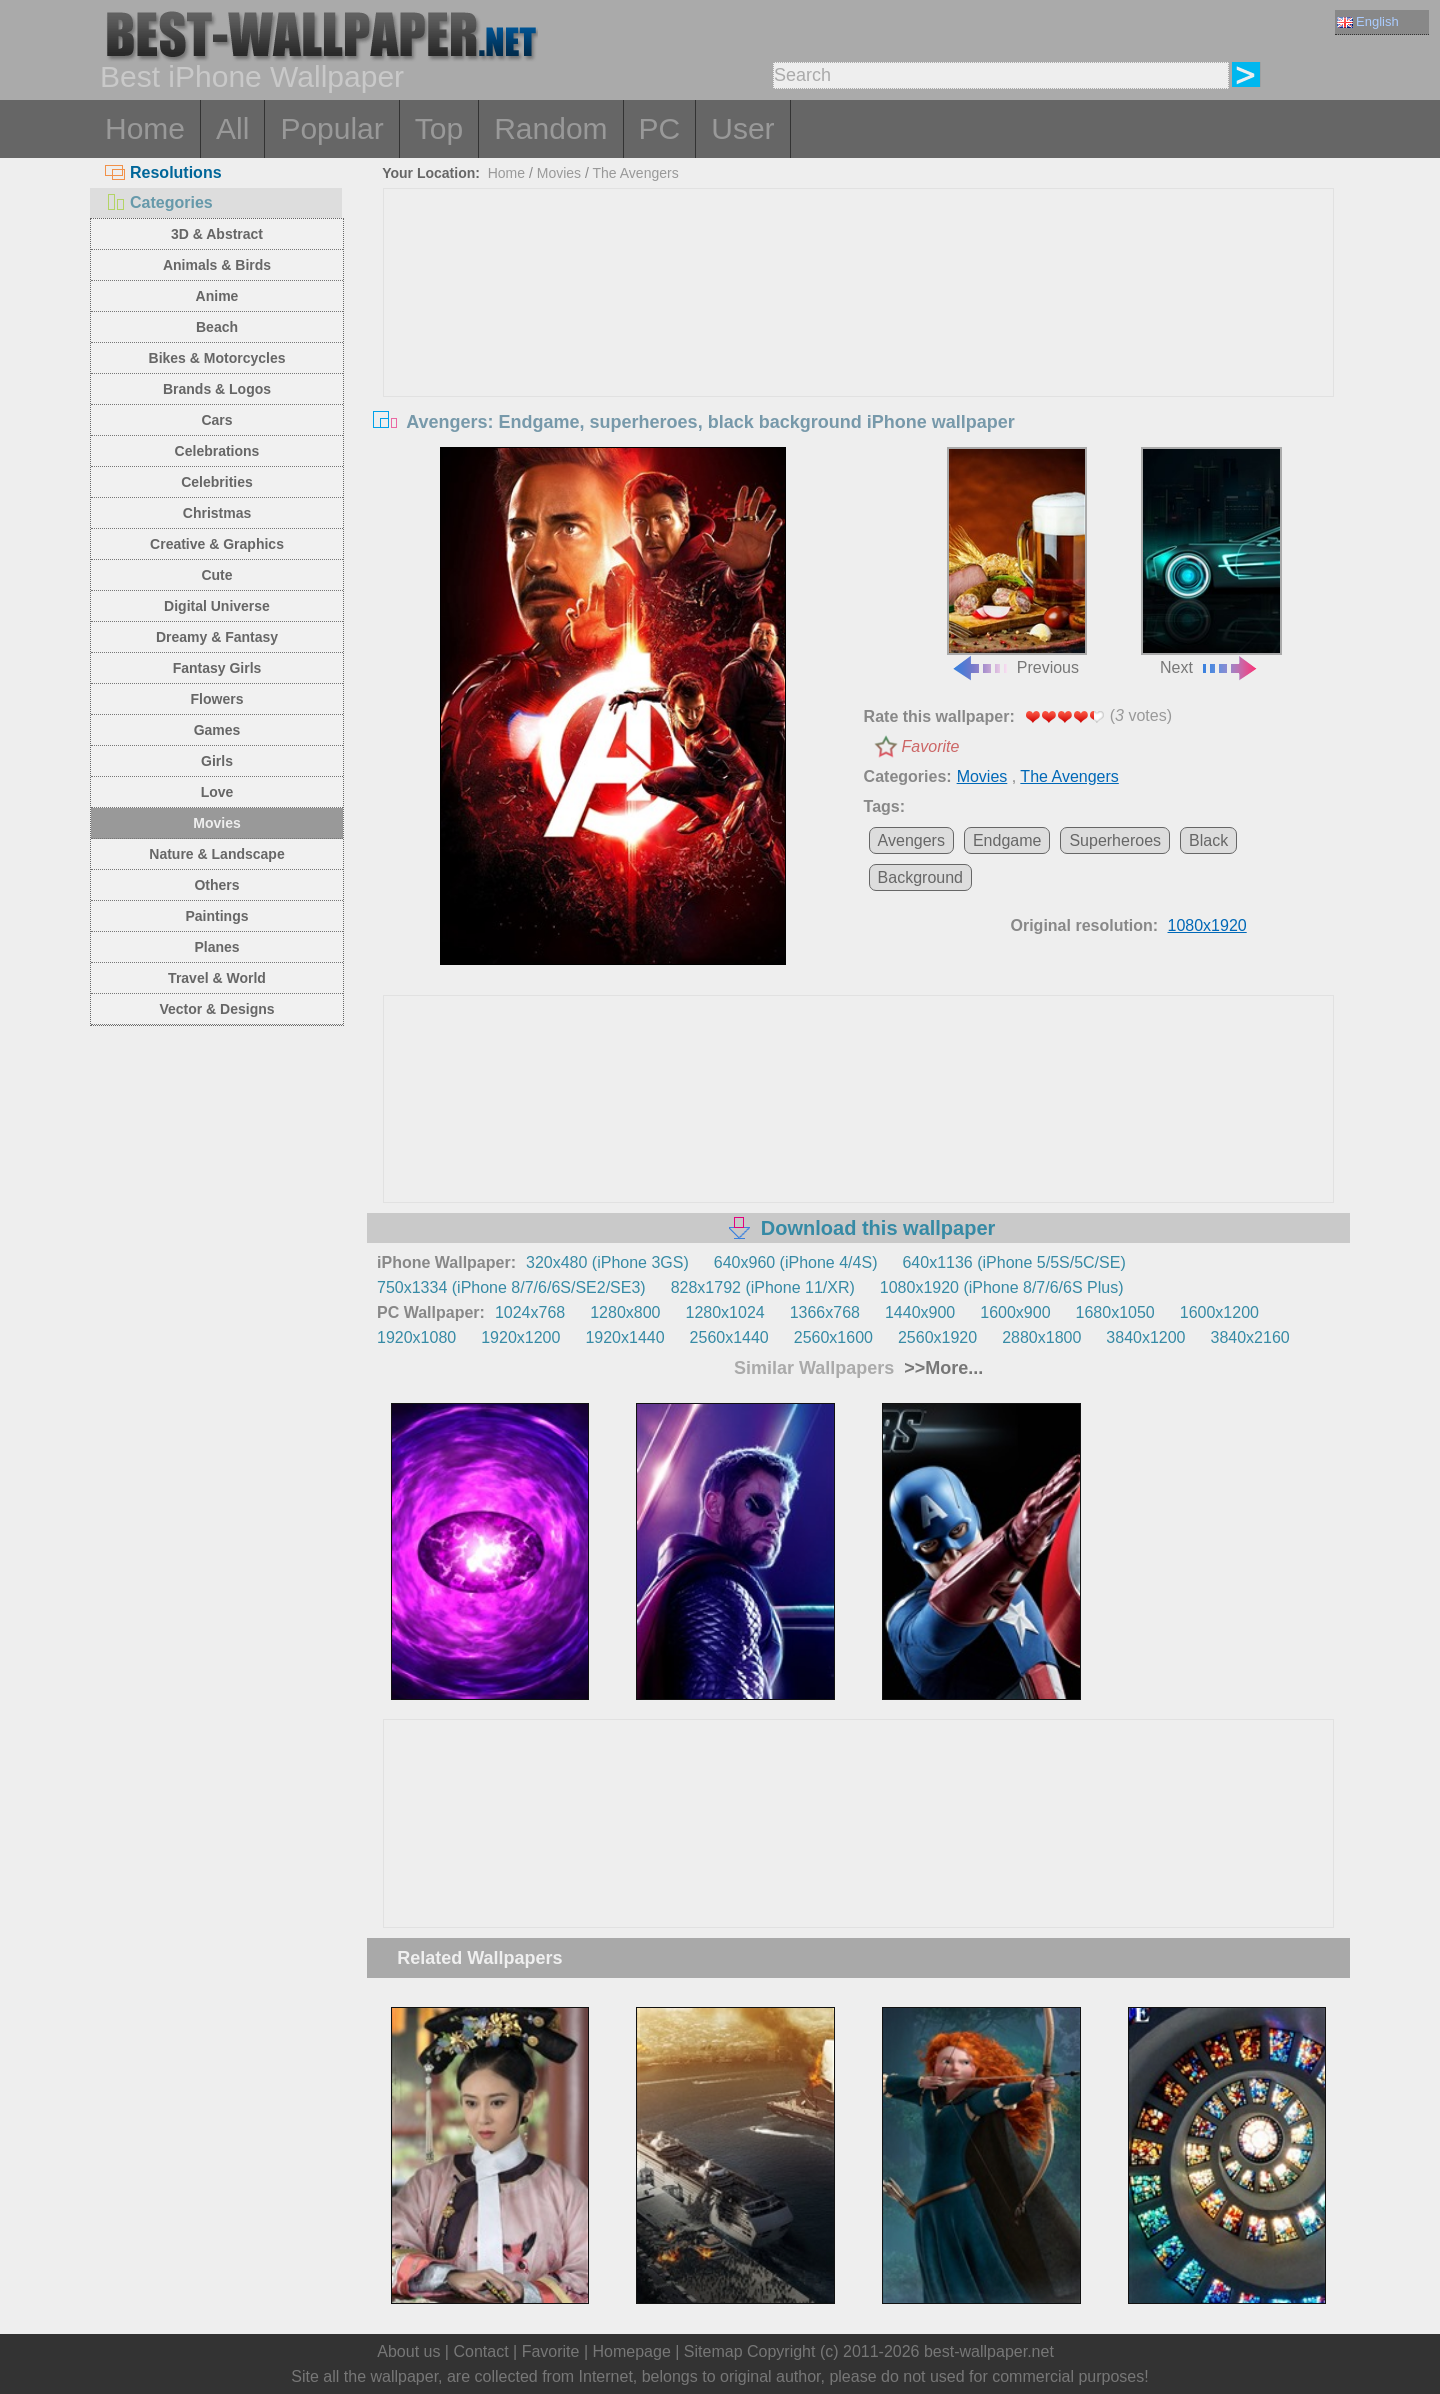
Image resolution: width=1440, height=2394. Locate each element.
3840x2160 (1250, 1337)
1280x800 (625, 1312)
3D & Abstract (217, 234)
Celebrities (217, 482)
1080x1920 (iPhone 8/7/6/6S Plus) (1002, 1287)
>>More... (941, 1368)
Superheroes (1115, 840)
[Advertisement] (859, 339)
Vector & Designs (216, 1009)
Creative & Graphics (217, 544)
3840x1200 (1145, 1337)
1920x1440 (624, 1337)
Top (439, 128)
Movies (216, 823)
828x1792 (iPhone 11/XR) (763, 1287)
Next (1211, 562)
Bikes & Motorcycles (217, 358)
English (1368, 21)
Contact (480, 2351)
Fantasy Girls (217, 668)
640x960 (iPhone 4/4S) (796, 1262)
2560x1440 (729, 1337)
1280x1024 (724, 1312)
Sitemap (713, 2351)
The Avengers (636, 173)
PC (660, 128)
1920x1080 (416, 1337)
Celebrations (217, 451)
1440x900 (920, 1312)
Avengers (911, 840)
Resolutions (163, 172)
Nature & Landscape (216, 854)
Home (145, 128)
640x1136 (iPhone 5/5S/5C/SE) (1013, 1262)
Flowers (217, 699)
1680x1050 (1115, 1312)
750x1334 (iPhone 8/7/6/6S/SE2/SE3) (511, 1287)
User (742, 128)
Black (1208, 840)
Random (550, 128)
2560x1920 (937, 1337)
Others (216, 885)
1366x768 (825, 1312)
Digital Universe (217, 606)
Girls (217, 761)
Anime (217, 296)
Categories (159, 202)
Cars (216, 420)
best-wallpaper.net (989, 2351)
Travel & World (217, 978)
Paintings (216, 916)
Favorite (931, 746)
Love (217, 792)
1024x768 (530, 1312)
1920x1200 (520, 1337)
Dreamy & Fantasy (217, 637)
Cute (216, 575)
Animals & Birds (217, 265)
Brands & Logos (217, 389)
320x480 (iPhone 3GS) (607, 1262)
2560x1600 (833, 1337)
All (232, 128)
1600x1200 (1219, 1312)
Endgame (1007, 840)
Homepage (632, 2351)
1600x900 (1015, 1312)
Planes (216, 947)
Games (217, 730)
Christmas (217, 513)
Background (920, 877)
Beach (217, 327)
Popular (331, 128)
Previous (1017, 562)
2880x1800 (1041, 1337)
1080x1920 (1207, 925)
